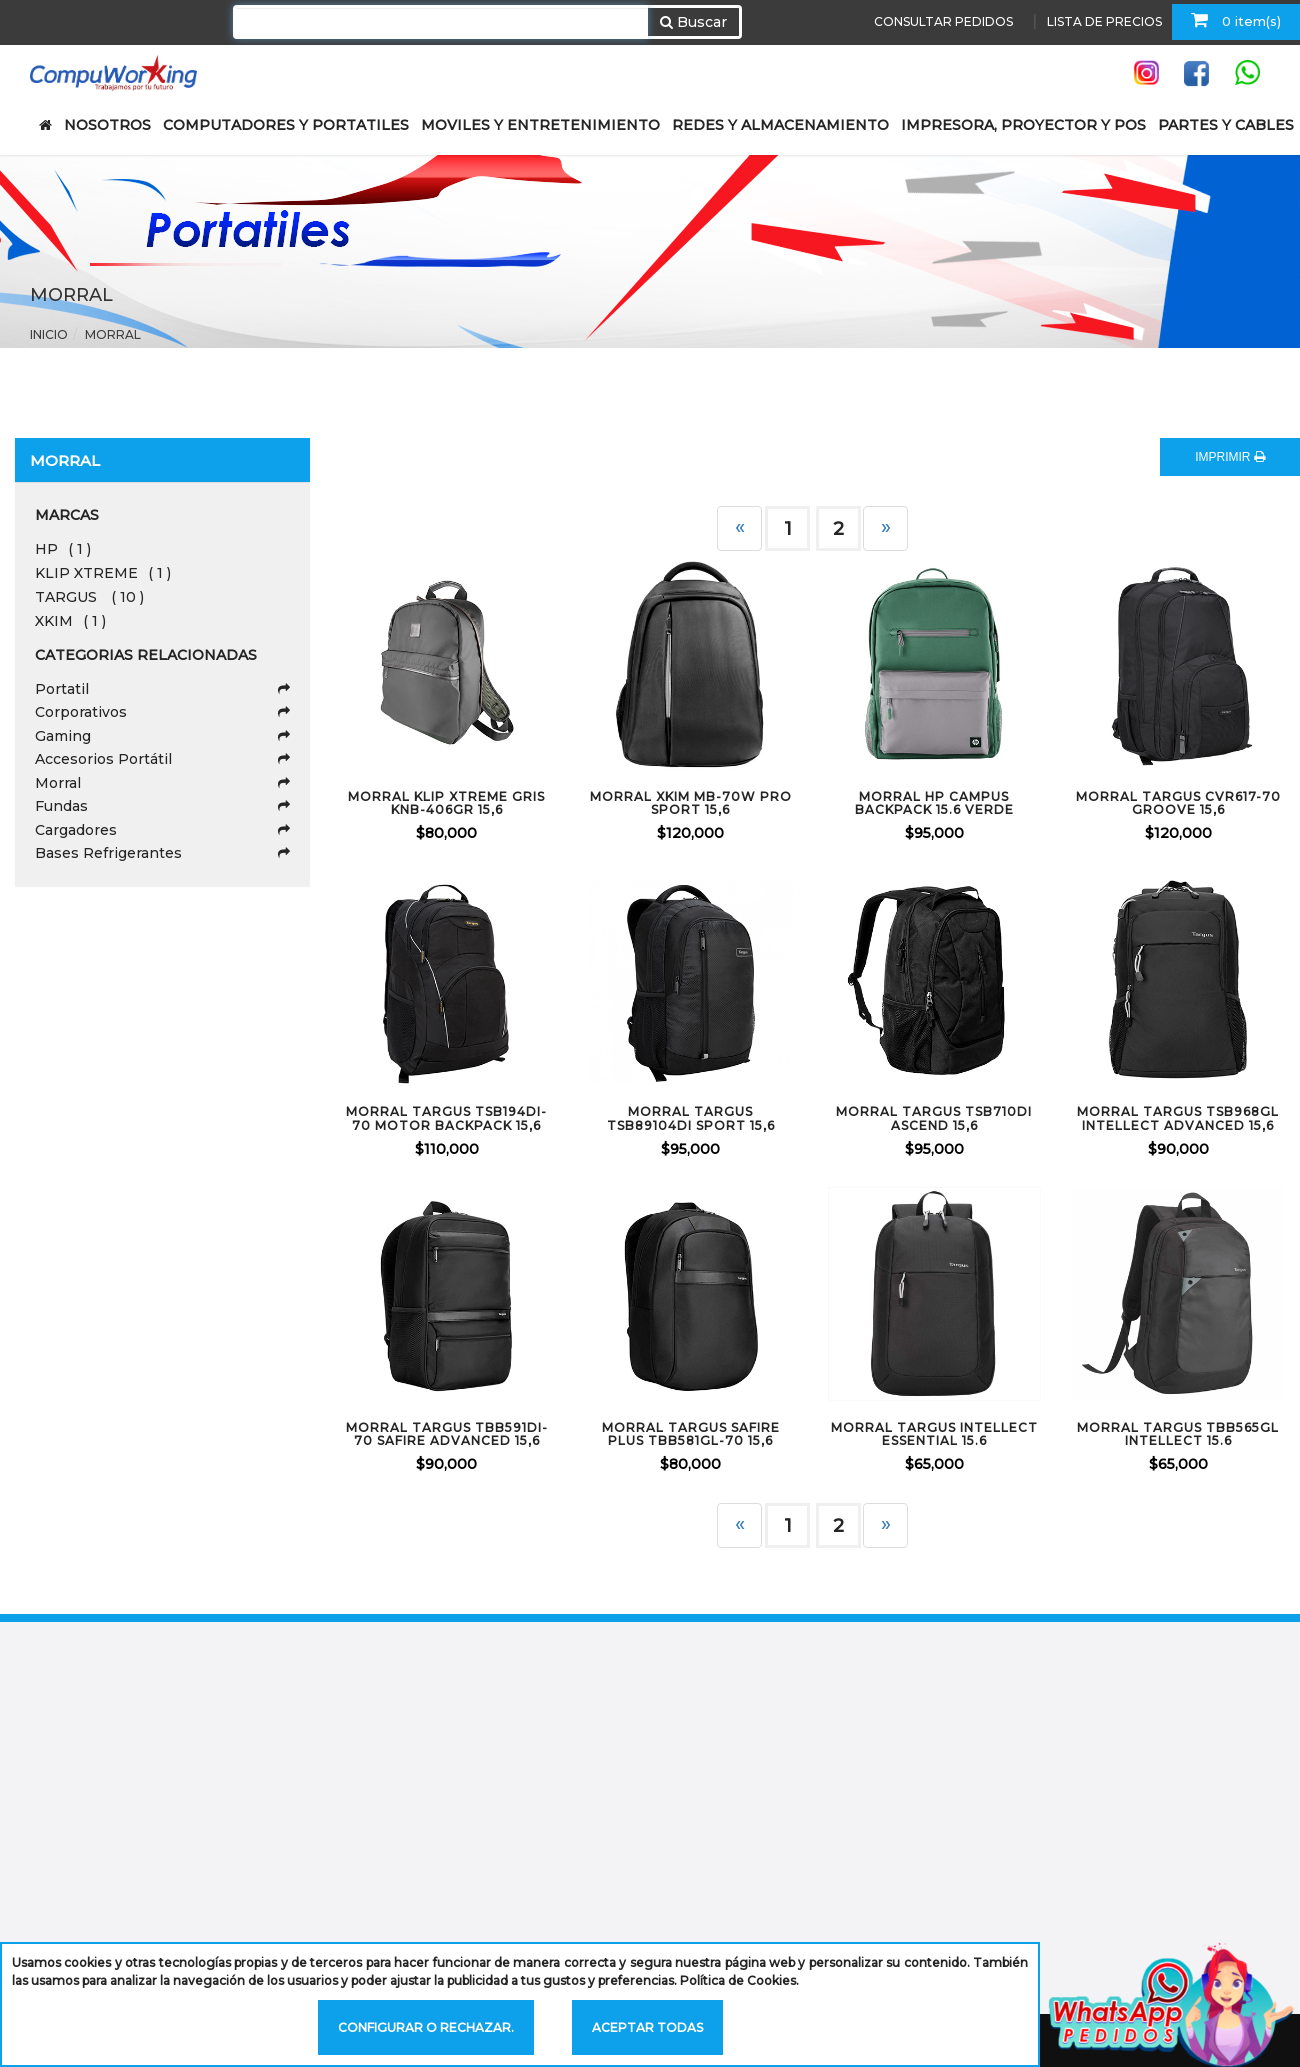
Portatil (162, 689)
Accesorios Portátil (162, 759)
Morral (113, 334)
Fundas (162, 806)
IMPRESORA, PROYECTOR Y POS (1023, 125)
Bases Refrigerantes (162, 853)
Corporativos (162, 712)
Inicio (49, 334)
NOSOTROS (107, 125)
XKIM (70, 621)
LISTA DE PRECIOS (1104, 21)
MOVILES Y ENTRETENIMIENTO (540, 125)
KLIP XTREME (103, 573)
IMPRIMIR (1230, 457)
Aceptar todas (647, 2027)
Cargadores (162, 830)
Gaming (162, 736)
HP (63, 549)
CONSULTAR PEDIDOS (943, 21)
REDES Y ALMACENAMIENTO (780, 125)
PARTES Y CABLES (1226, 125)
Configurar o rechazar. (426, 2027)
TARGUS (89, 597)
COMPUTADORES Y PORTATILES (286, 125)
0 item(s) (1236, 20)
